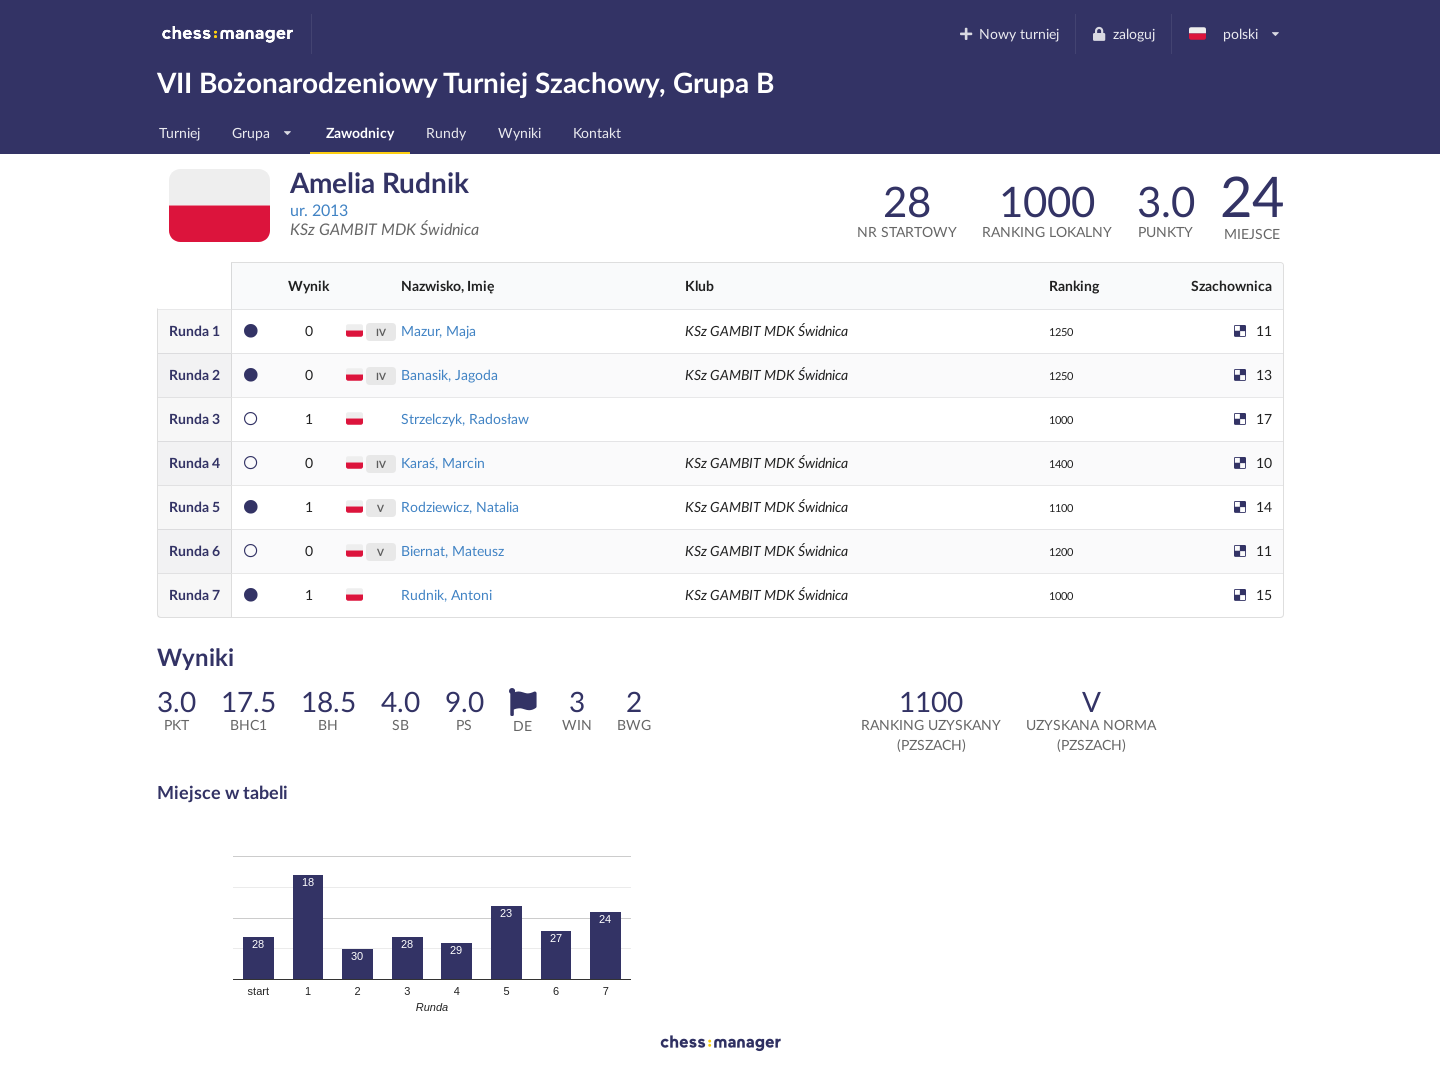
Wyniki (519, 132)
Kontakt (597, 132)
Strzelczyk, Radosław (465, 418)
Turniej (179, 132)
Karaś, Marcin (443, 462)
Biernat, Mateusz (452, 550)
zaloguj (1123, 33)
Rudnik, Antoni (446, 594)
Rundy (446, 132)
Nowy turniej (1008, 33)
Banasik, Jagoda (449, 374)
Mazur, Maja (438, 330)
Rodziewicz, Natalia (460, 506)
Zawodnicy (360, 132)
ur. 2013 (319, 209)
